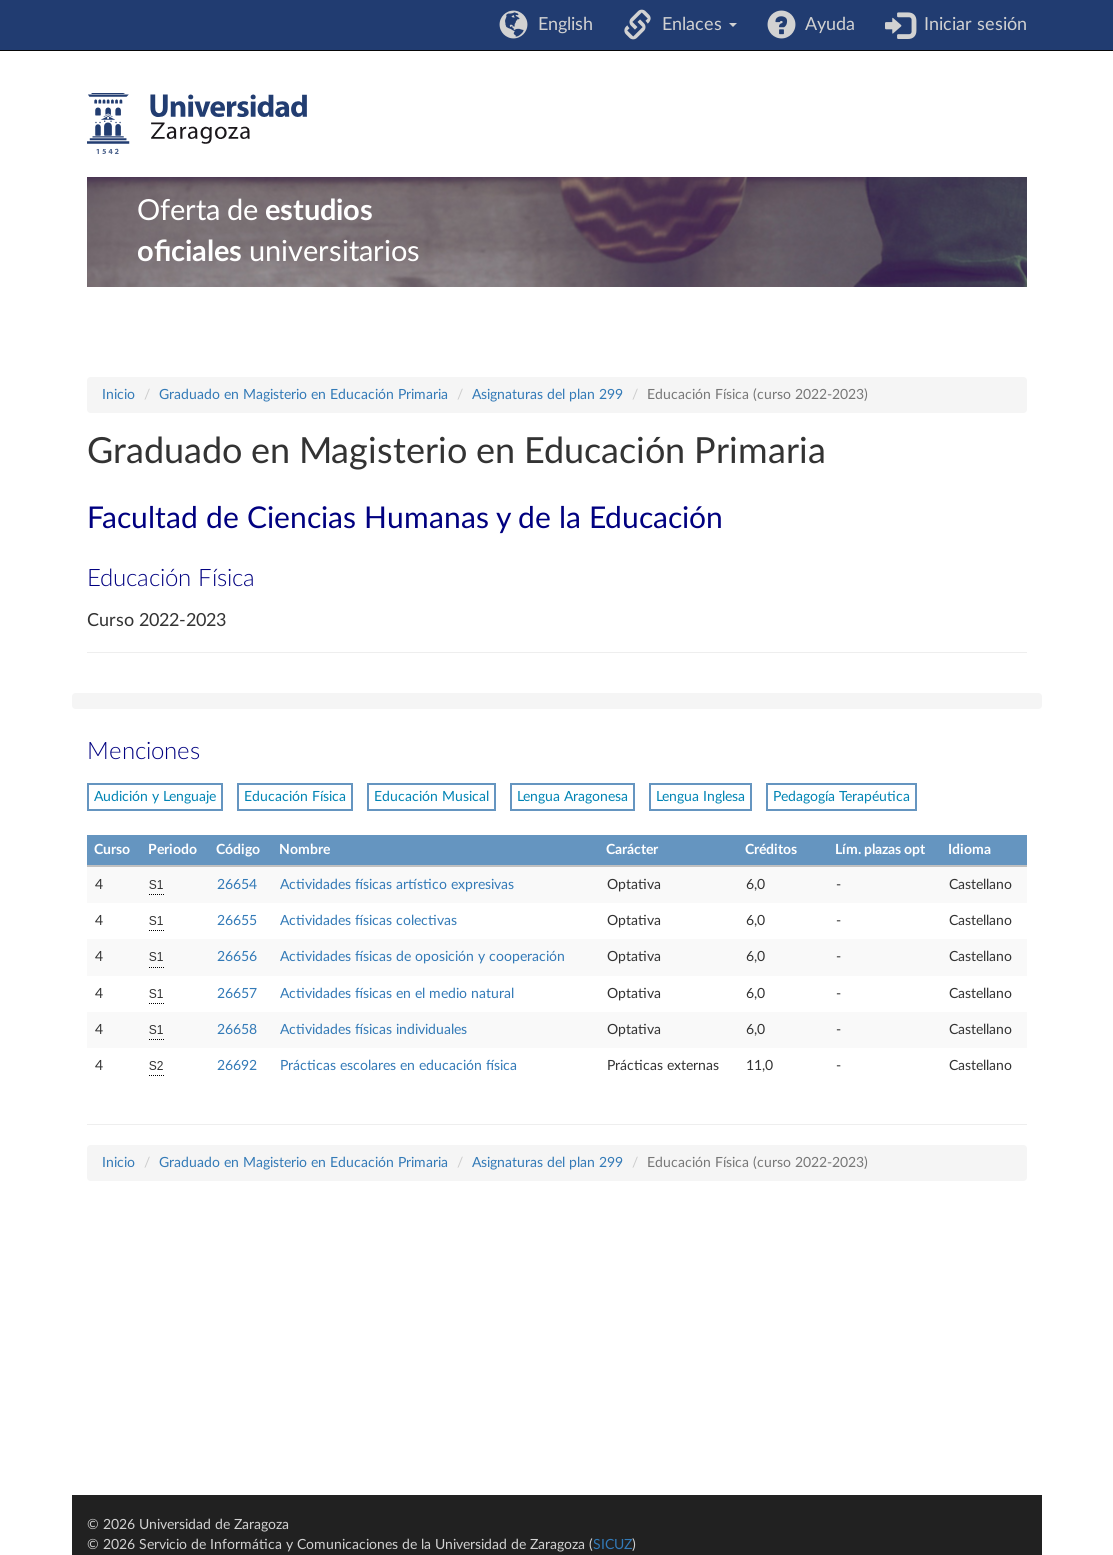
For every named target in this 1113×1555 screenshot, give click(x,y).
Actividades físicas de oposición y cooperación (422, 957)
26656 (237, 957)
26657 (237, 994)
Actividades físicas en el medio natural (397, 994)
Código (238, 850)
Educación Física (295, 797)
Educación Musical (431, 797)
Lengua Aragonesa (572, 797)
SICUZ (612, 1545)
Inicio (118, 395)
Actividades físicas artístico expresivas (397, 885)
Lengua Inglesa (700, 797)
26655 (237, 921)
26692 (237, 1066)
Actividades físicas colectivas (368, 921)
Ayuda (825, 25)
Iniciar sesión (970, 25)
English (560, 25)
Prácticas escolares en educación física (398, 1066)
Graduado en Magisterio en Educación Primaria (303, 395)
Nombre (304, 850)
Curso (112, 850)
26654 (237, 885)
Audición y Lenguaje (155, 797)
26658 (237, 1030)
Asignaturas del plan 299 (547, 395)
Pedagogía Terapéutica (841, 797)
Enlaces (694, 25)
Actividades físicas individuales (373, 1030)
